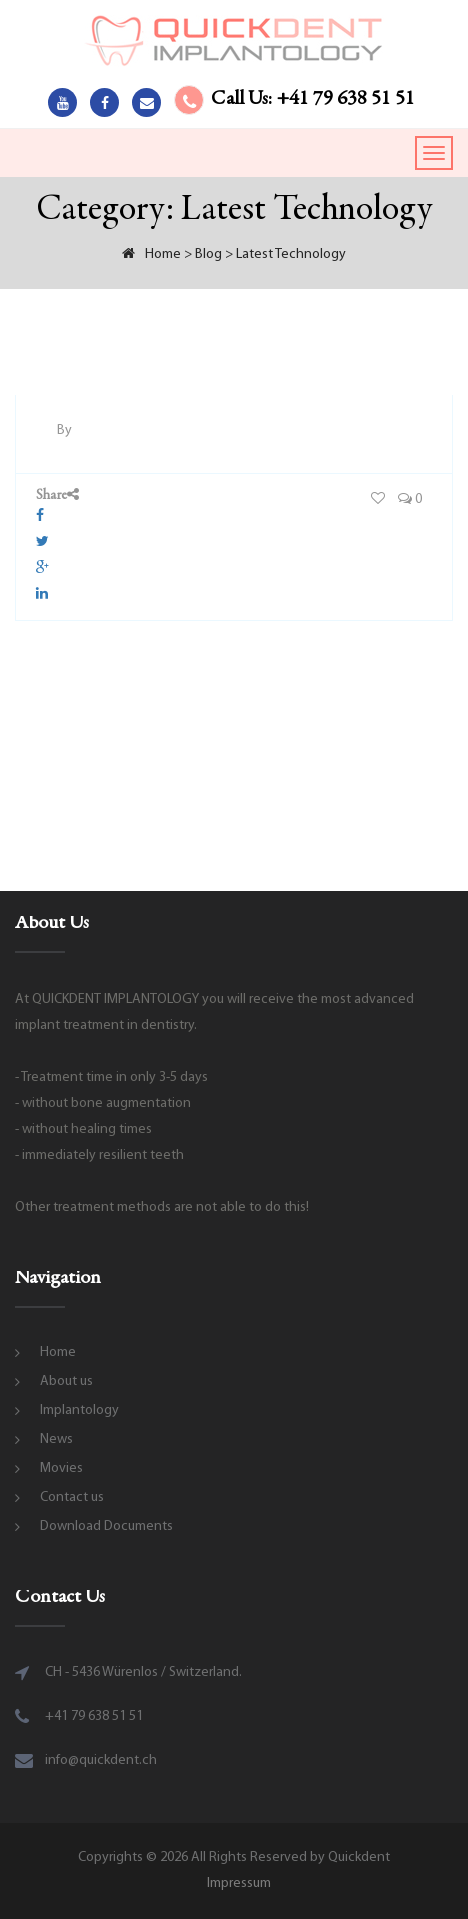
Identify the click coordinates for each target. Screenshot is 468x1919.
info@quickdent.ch (101, 1760)
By (64, 430)
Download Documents (106, 1526)
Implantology (79, 1410)
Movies (61, 1468)
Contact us (72, 1497)
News (56, 1439)
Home (58, 1352)
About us (66, 1381)
